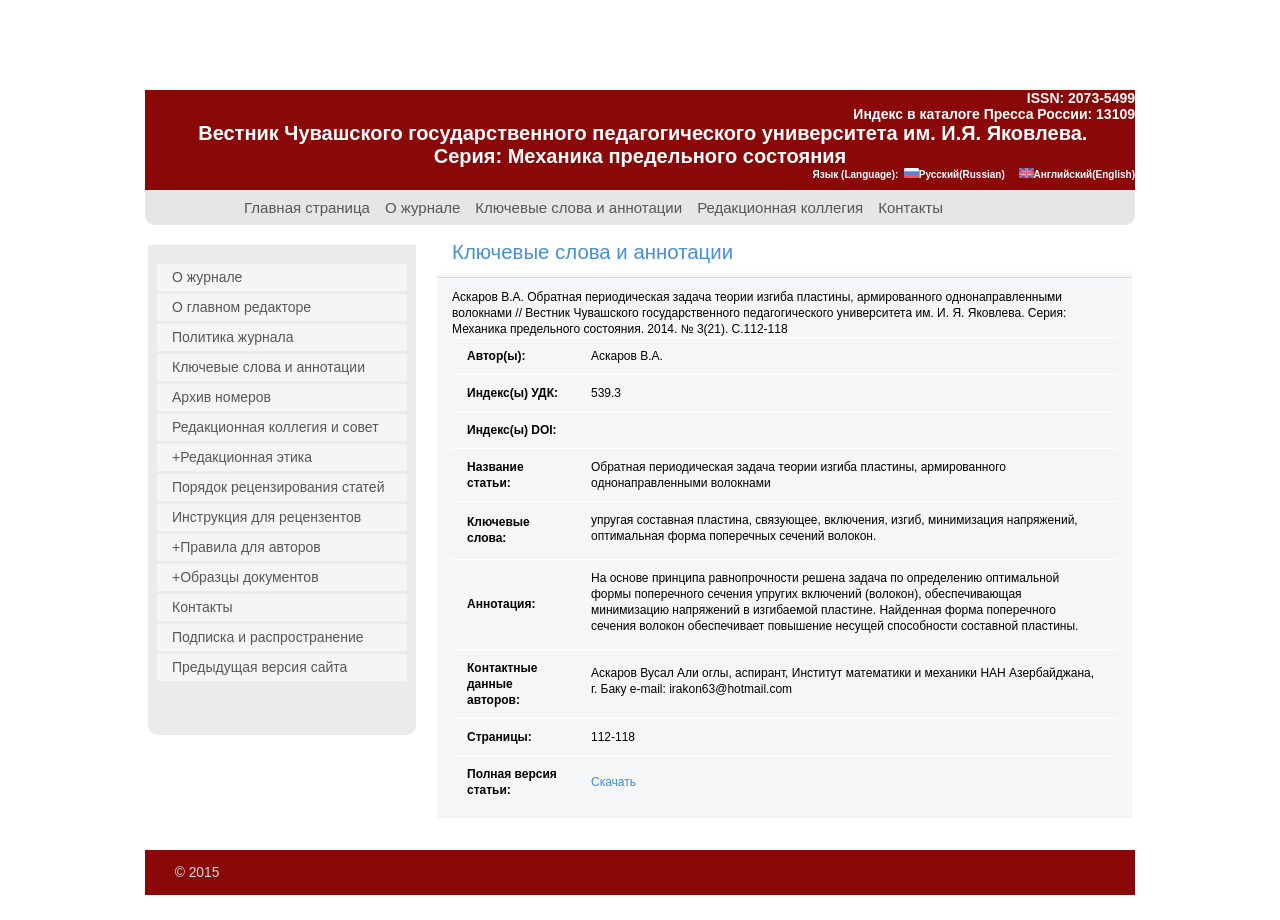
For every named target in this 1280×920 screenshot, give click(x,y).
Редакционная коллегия (780, 208)
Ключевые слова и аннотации (578, 208)
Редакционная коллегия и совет (275, 427)
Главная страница (307, 208)
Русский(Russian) (954, 174)
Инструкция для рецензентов (266, 517)
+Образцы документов (245, 577)
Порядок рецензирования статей (278, 487)
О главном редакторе (241, 307)
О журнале (422, 208)
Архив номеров (221, 397)
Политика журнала (233, 337)
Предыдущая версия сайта (259, 667)
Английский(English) (1077, 174)
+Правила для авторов (246, 547)
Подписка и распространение (268, 637)
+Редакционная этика (242, 457)
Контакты (910, 208)
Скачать (613, 782)
